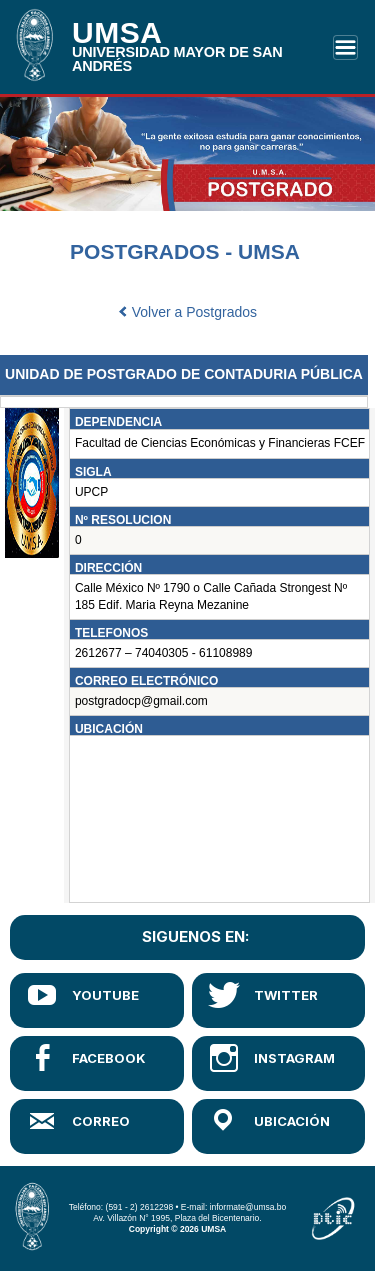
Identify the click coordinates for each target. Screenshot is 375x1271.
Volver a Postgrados (187, 312)
